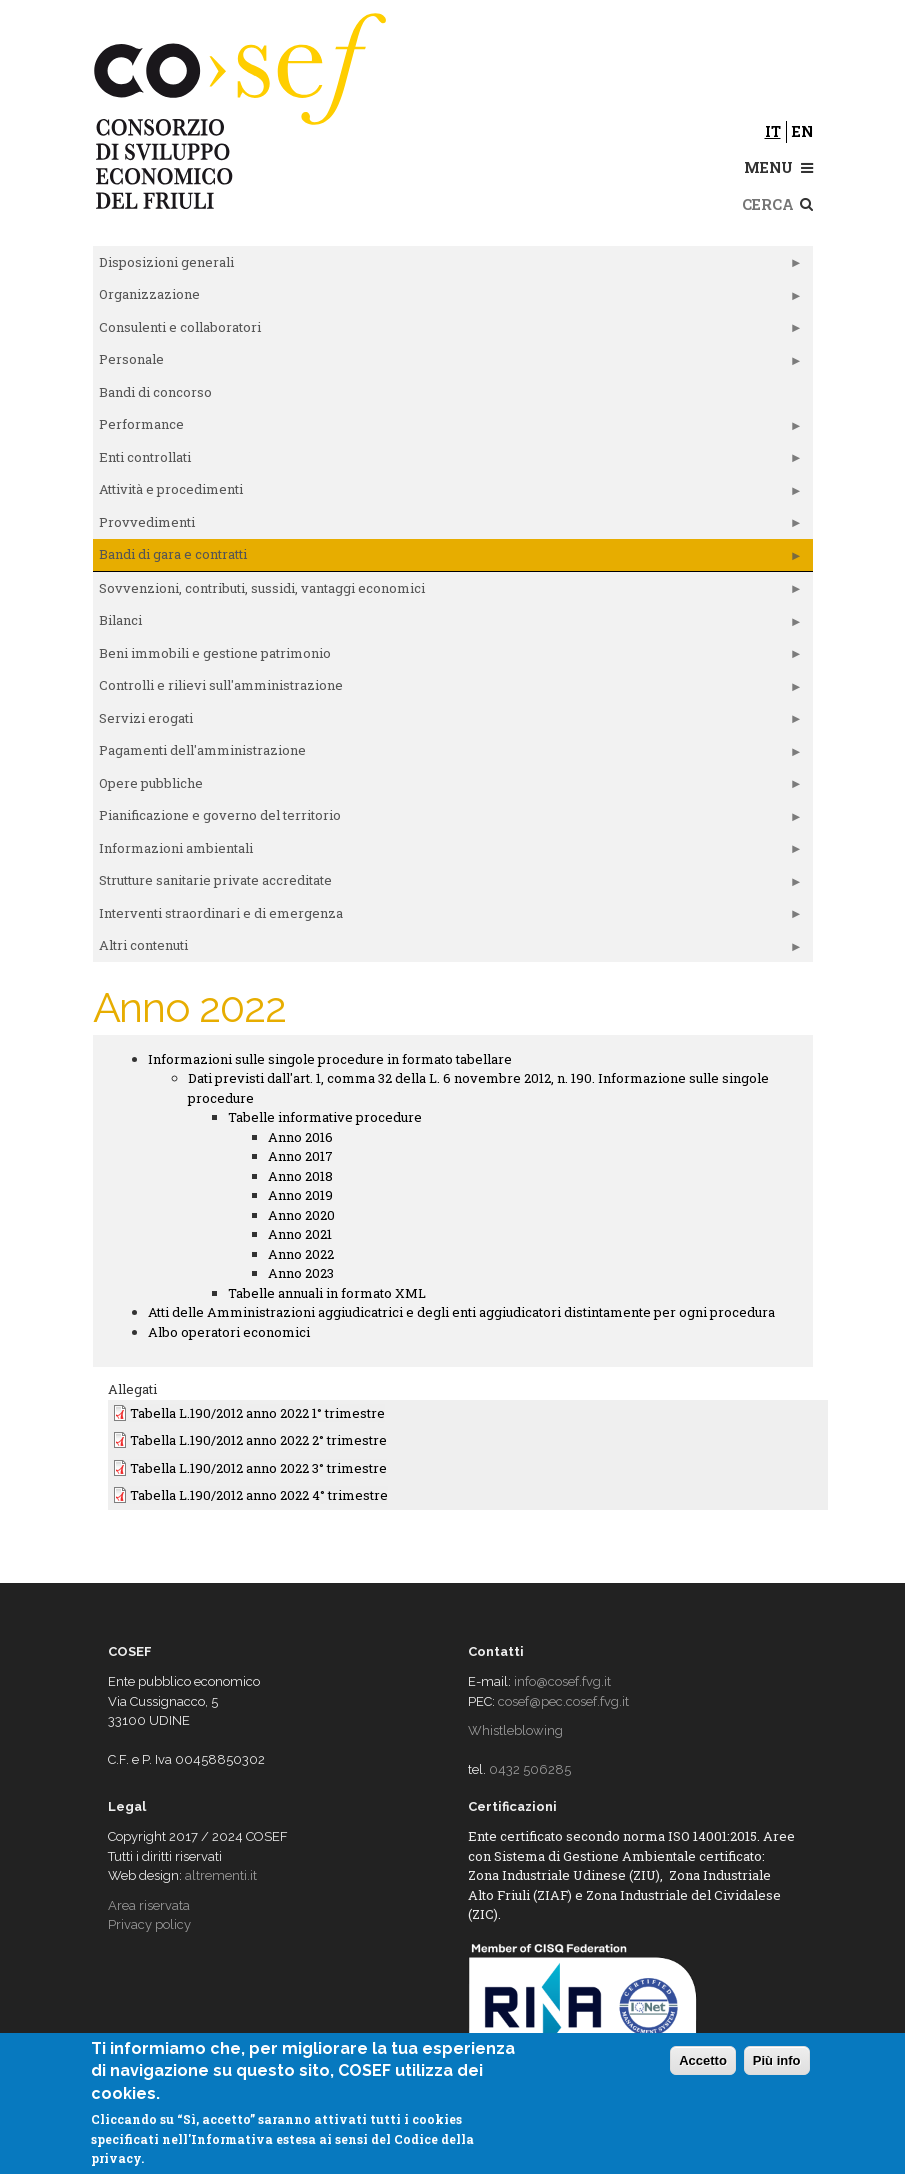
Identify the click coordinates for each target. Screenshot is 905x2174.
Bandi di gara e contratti (448, 558)
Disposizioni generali (448, 266)
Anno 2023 (301, 1273)
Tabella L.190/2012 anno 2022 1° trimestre (257, 1413)
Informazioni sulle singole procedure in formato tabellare (330, 1059)
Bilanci (448, 624)
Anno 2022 (301, 1254)
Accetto (703, 2060)
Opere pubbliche (448, 787)
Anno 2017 (300, 1156)
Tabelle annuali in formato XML (327, 1293)
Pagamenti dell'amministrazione (448, 754)
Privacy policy (149, 1924)
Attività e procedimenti (448, 493)
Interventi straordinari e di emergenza (448, 917)
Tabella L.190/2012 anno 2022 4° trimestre (259, 1495)
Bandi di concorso (155, 392)
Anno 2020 (301, 1215)
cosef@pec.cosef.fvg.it (563, 1701)
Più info (777, 2060)
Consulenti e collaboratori (448, 331)
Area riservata (149, 1905)
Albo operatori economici (229, 1332)
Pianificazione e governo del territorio (448, 819)
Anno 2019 (300, 1195)
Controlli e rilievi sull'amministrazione (448, 689)
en (802, 131)
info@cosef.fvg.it (562, 1681)
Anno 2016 (300, 1137)
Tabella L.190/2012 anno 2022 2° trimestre (258, 1440)
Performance (448, 428)
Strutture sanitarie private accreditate (448, 884)
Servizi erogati (448, 722)
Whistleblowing (515, 1730)
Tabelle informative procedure (325, 1117)
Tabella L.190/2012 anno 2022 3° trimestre (258, 1468)
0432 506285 (530, 1769)
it (773, 131)
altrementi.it (221, 1875)
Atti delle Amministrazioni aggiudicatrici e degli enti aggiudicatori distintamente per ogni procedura (461, 1312)
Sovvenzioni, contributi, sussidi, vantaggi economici (448, 592)
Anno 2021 (300, 1234)
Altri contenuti (448, 949)
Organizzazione (448, 298)
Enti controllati (448, 461)
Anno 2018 (300, 1176)
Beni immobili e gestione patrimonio (448, 657)
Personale (448, 363)
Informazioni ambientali (448, 852)
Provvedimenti (448, 526)
